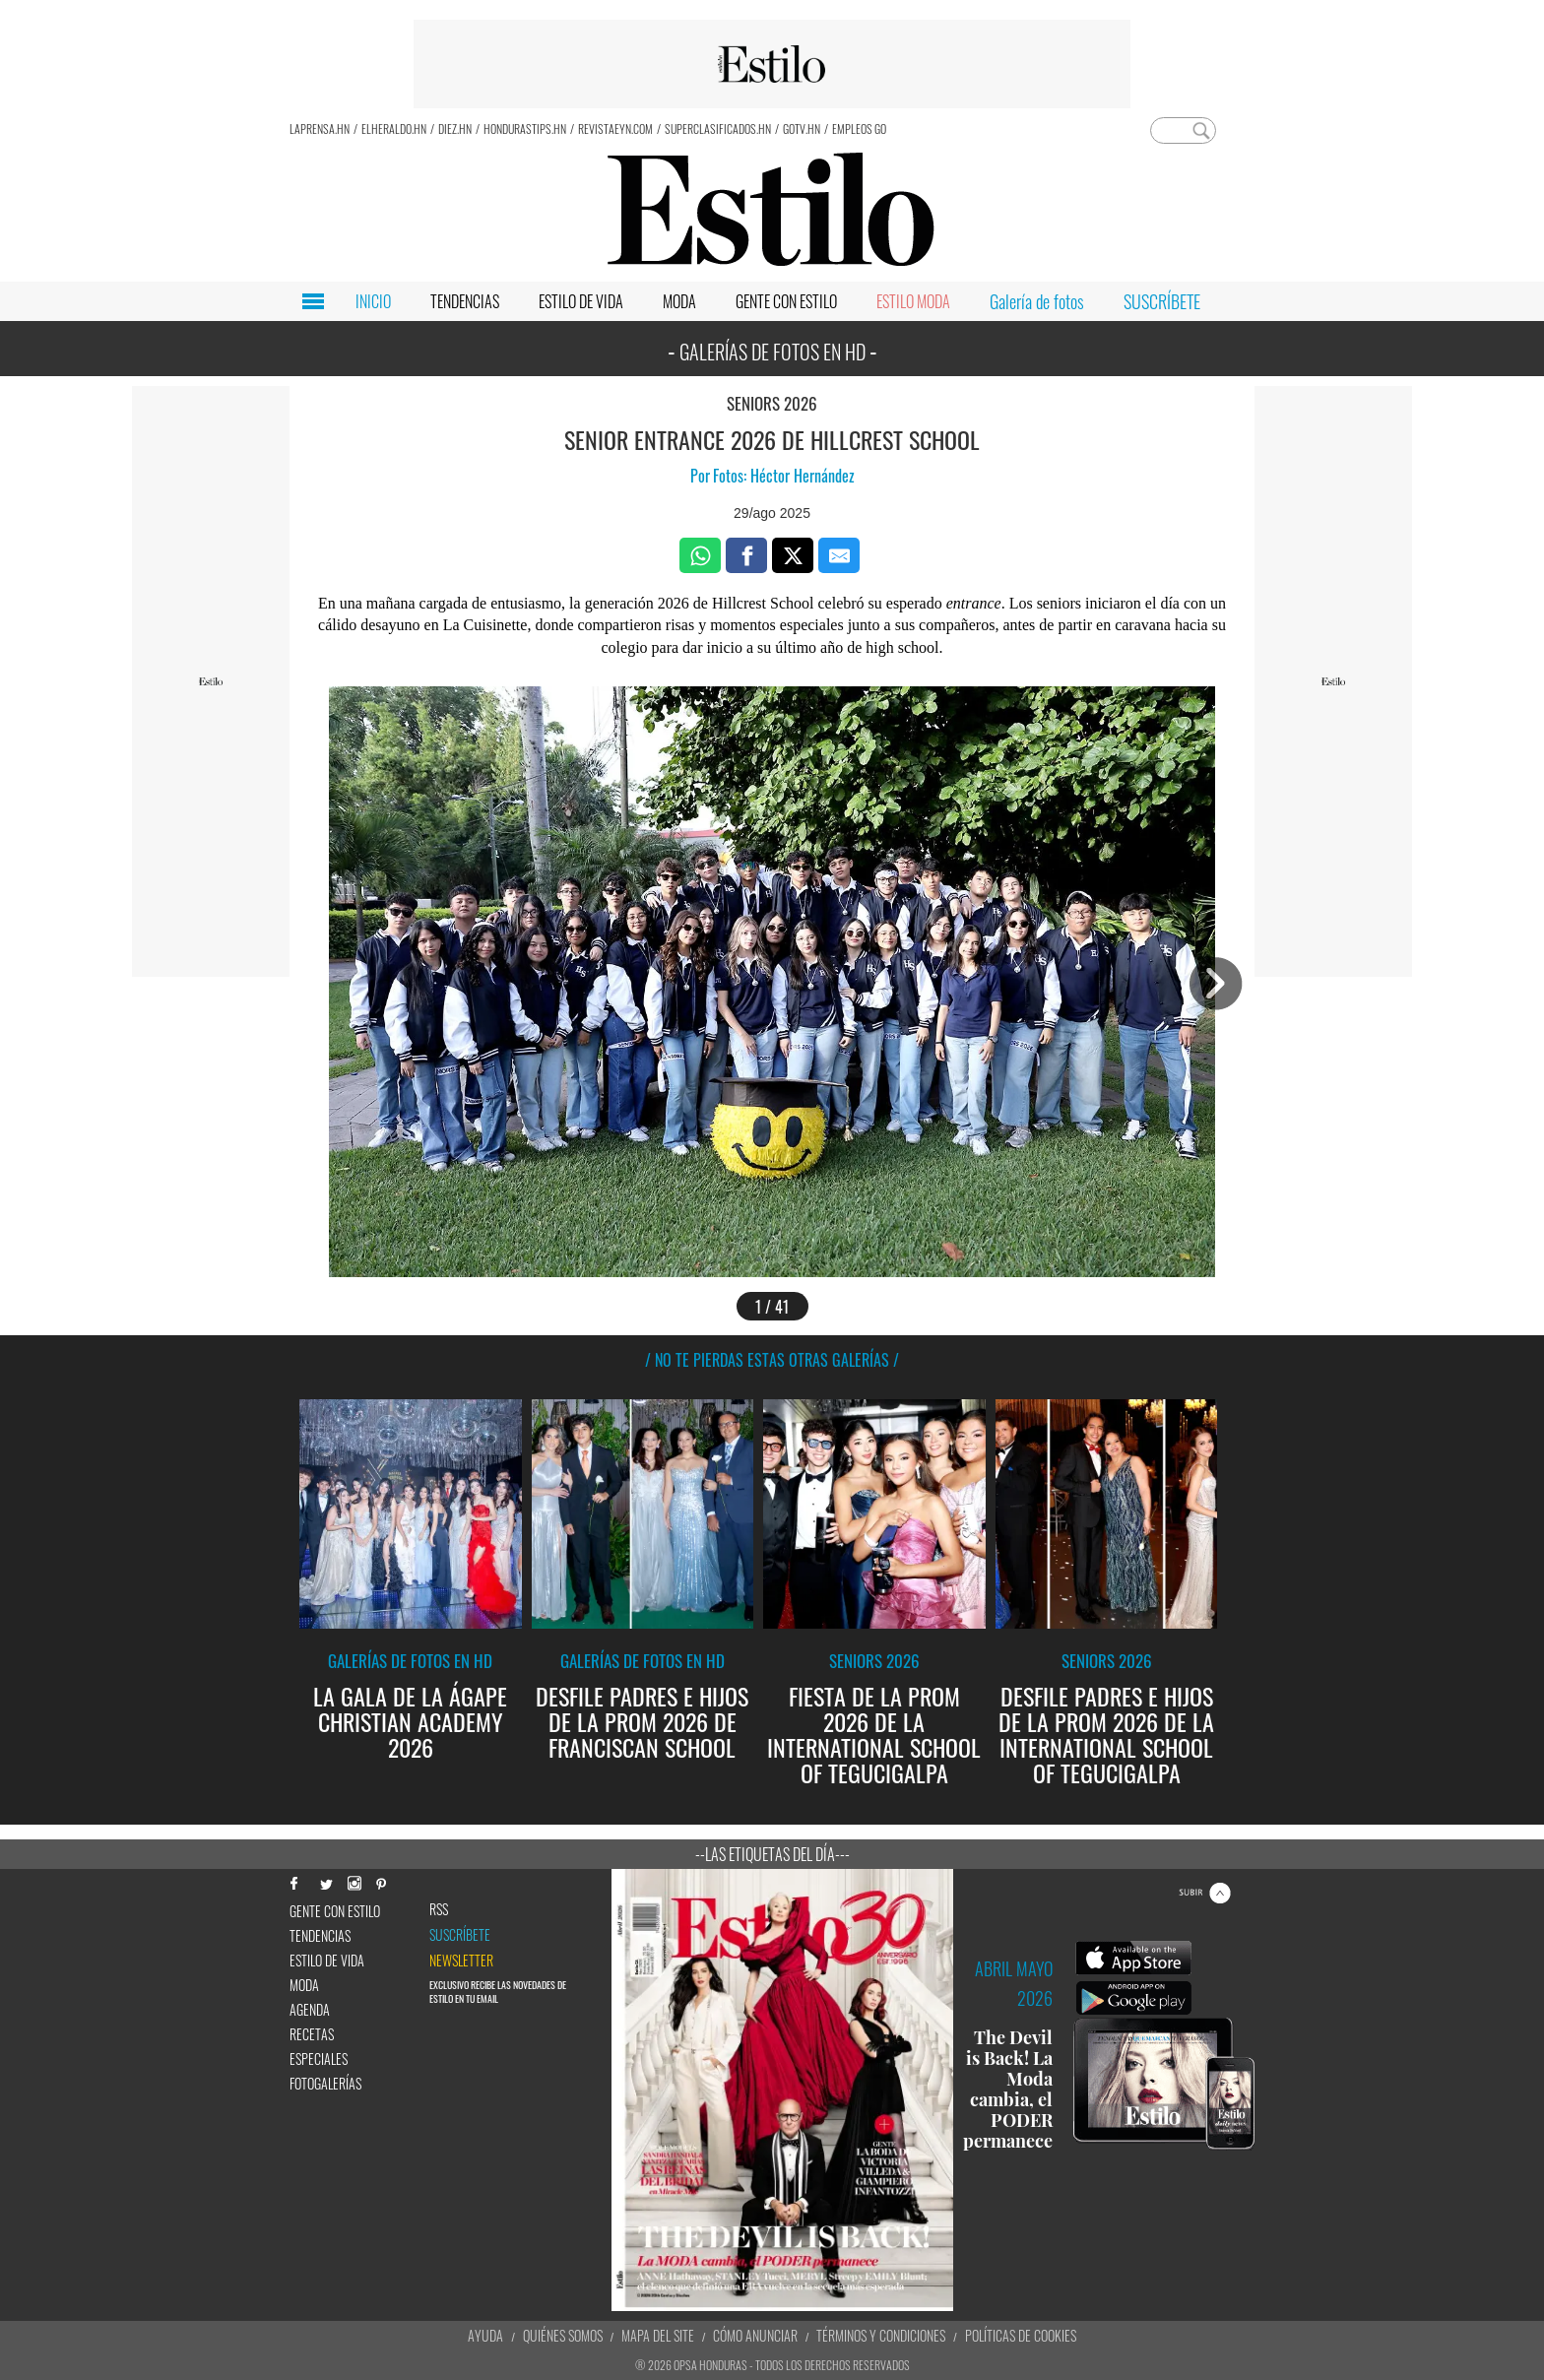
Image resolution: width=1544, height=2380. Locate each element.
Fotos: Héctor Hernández (784, 475)
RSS (438, 1909)
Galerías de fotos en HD (410, 1660)
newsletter (461, 1960)
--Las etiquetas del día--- (772, 1854)
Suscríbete (459, 1935)
